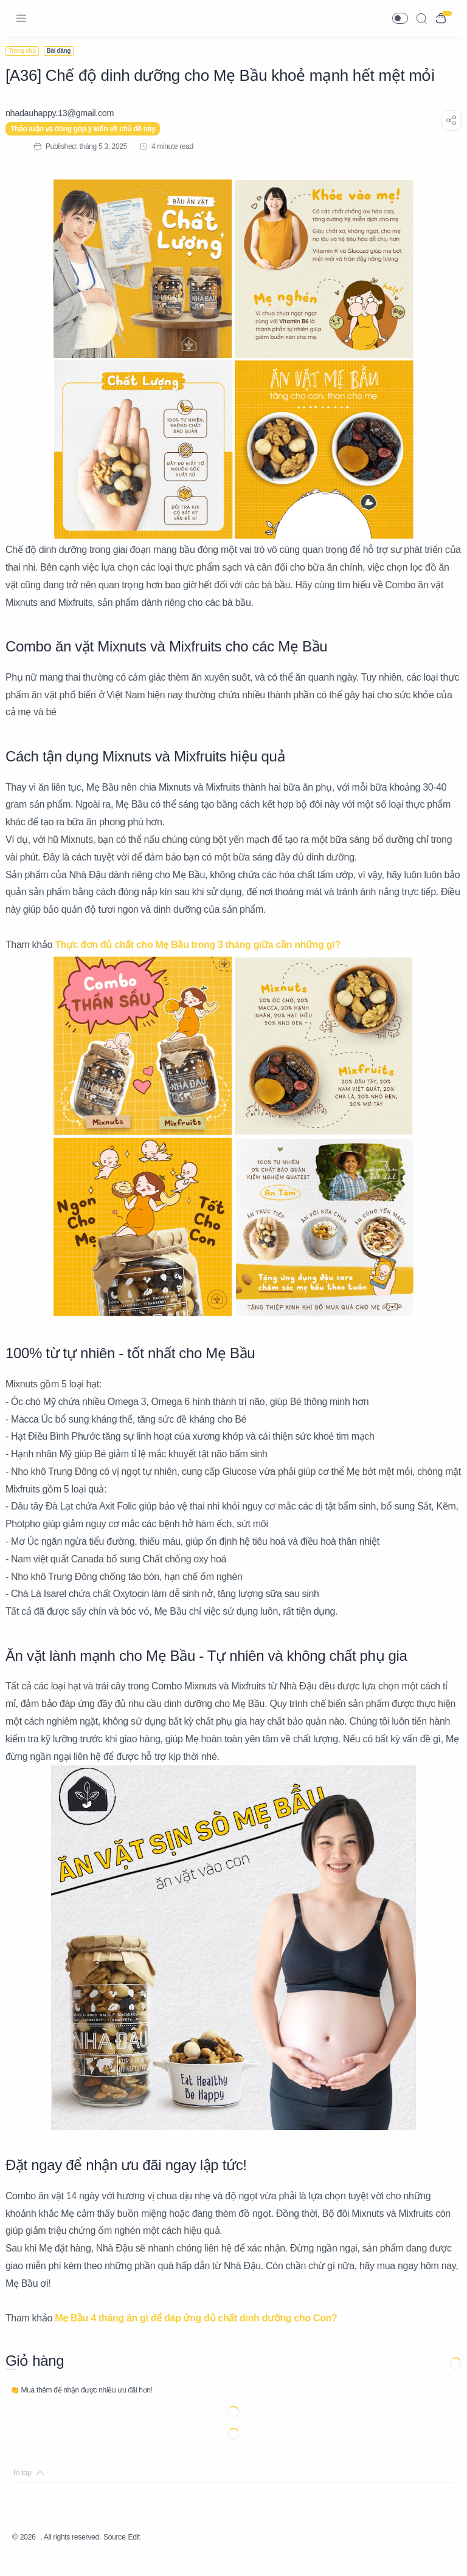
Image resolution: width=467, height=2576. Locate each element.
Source (132, 2555)
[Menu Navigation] (21, 18)
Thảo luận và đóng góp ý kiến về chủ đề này (89, 129)
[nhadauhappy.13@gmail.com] (66, 113)
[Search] (421, 18)
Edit (155, 2555)
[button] (400, 18)
